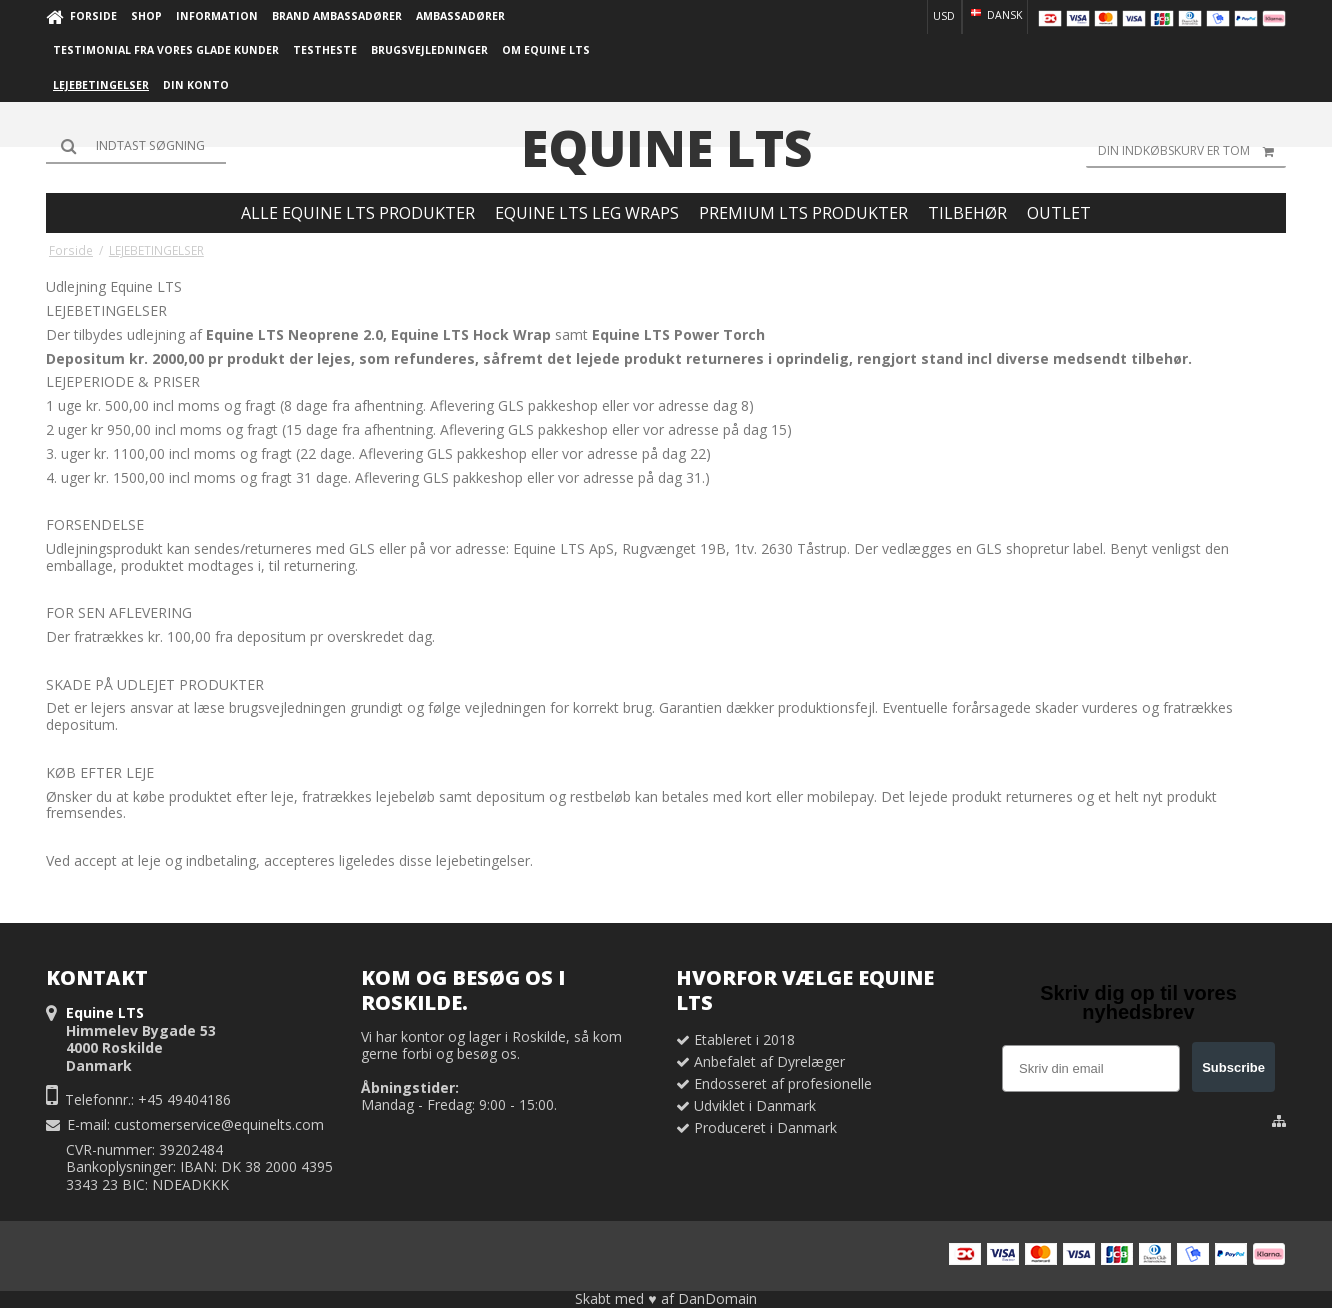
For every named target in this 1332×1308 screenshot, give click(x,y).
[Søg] (136, 146)
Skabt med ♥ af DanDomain (665, 1298)
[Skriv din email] (1091, 1068)
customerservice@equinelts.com (219, 1124)
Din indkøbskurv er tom (1192, 151)
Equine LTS (666, 148)
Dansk (995, 15)
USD (944, 16)
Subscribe (1233, 1067)
